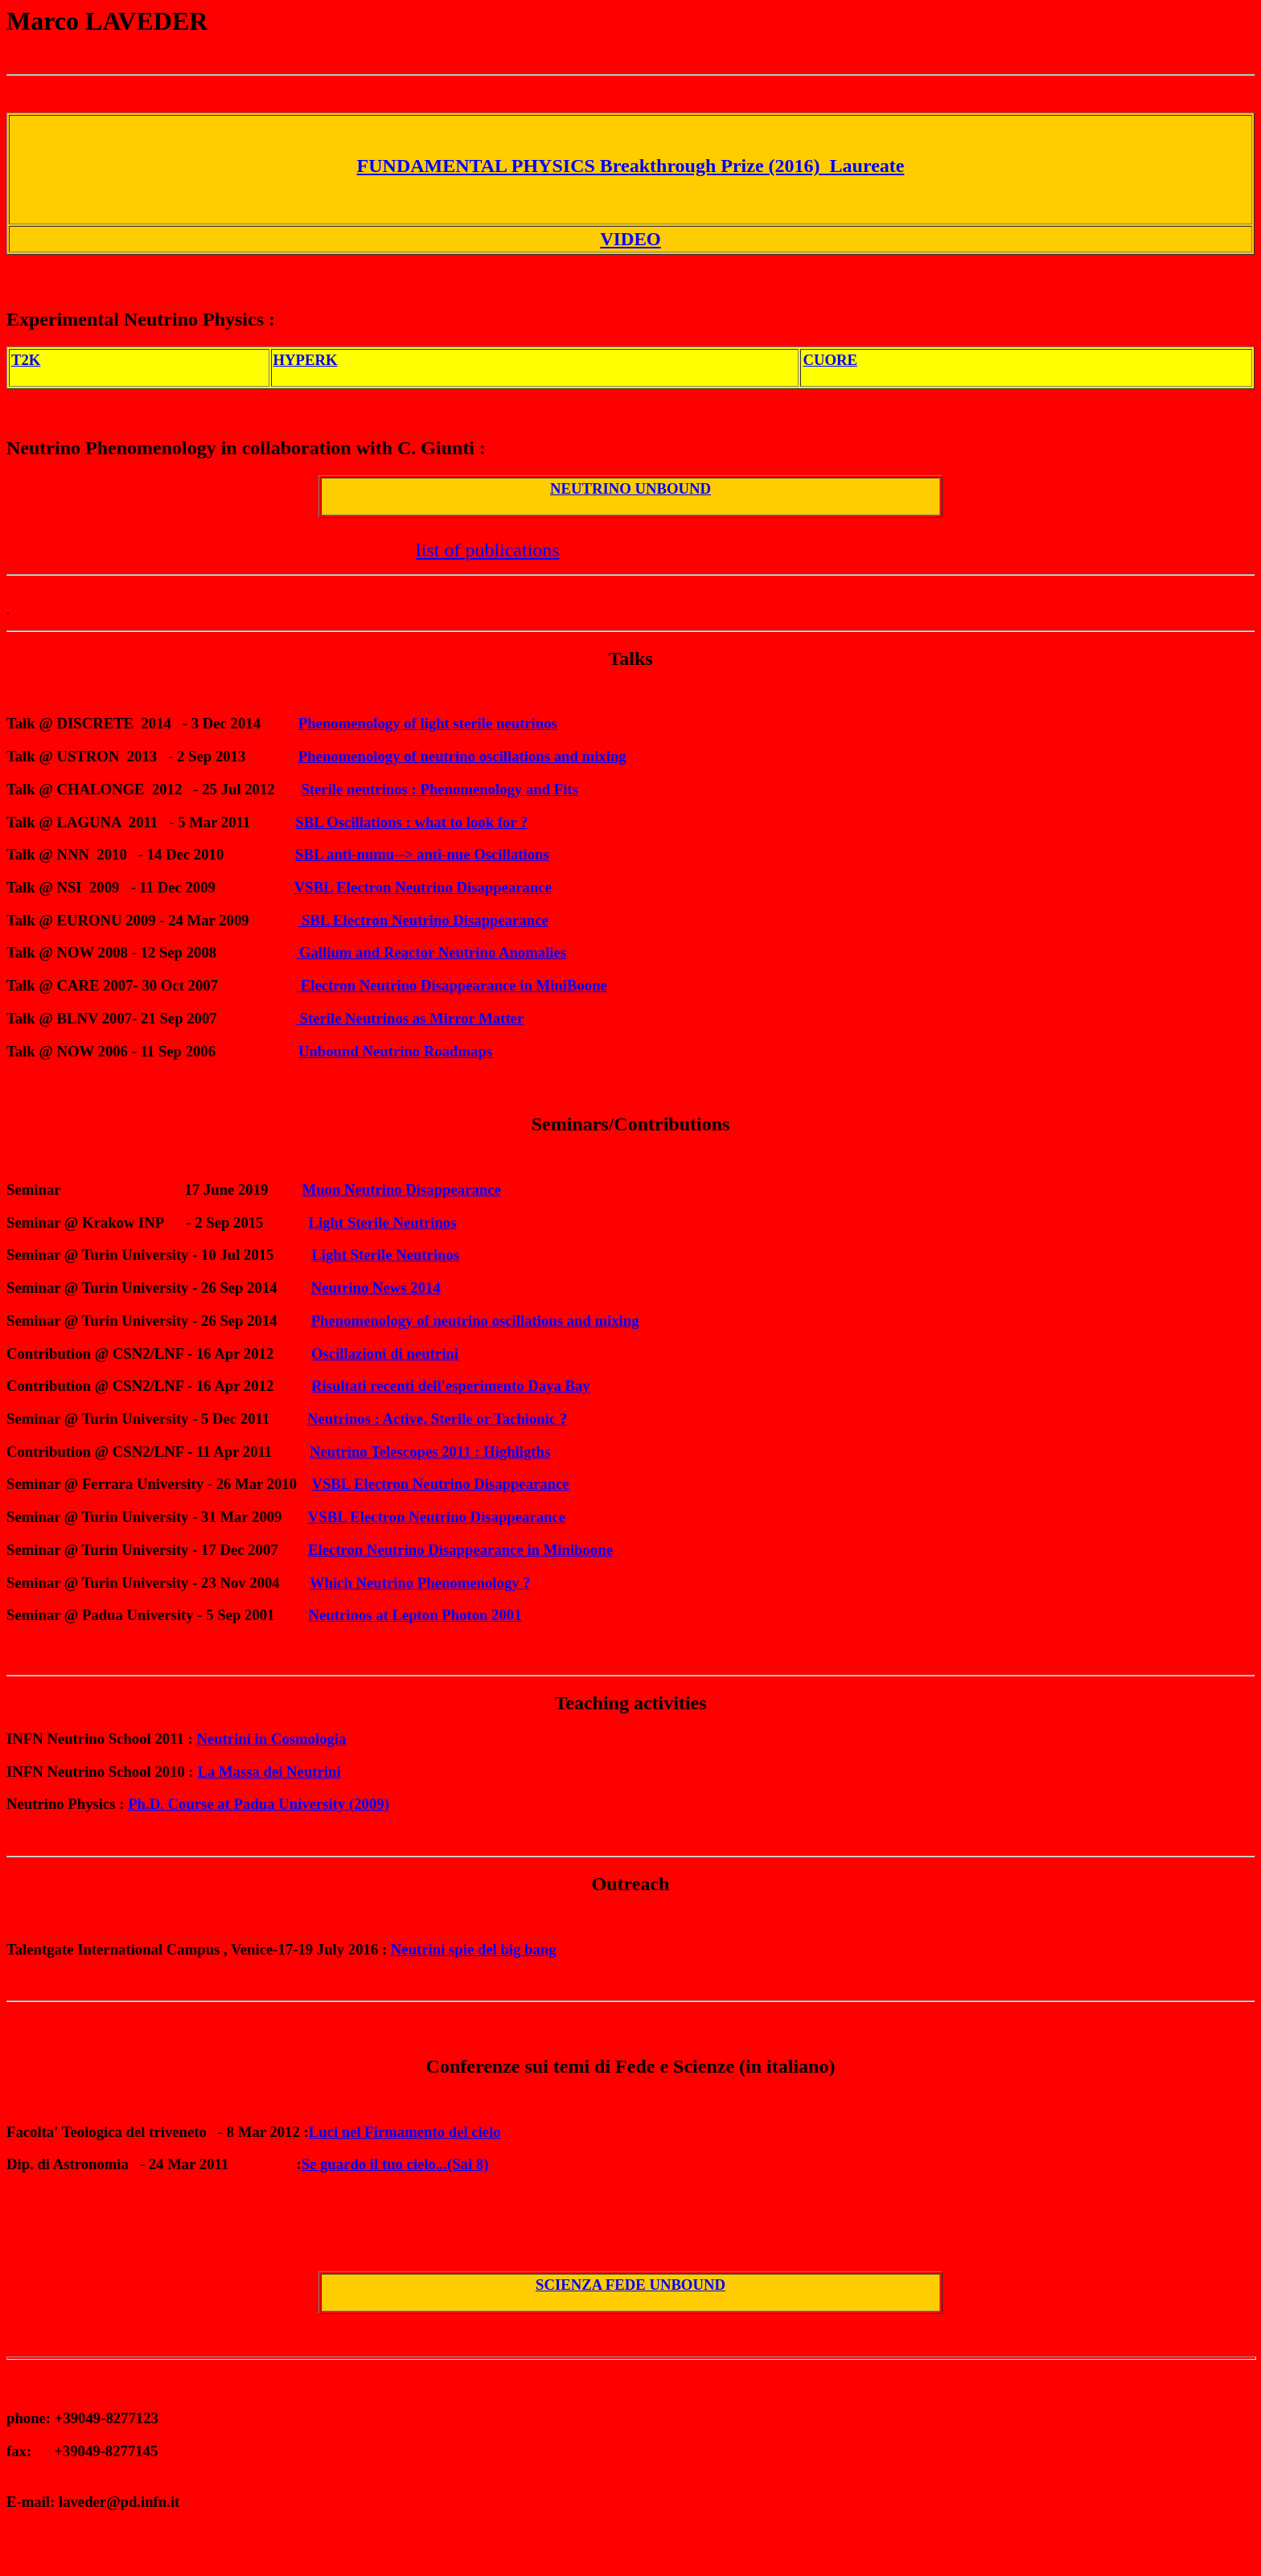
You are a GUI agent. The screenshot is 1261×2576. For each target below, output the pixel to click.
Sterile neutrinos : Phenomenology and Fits (439, 789)
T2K (25, 359)
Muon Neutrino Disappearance (401, 1189)
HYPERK (305, 359)
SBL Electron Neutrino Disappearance (423, 920)
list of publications (488, 549)
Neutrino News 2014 (376, 1287)
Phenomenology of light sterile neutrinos (427, 723)
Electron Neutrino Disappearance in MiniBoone (452, 985)
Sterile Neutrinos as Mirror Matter (410, 1018)
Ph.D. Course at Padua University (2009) (258, 1803)
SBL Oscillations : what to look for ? (411, 822)
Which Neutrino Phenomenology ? (420, 1582)
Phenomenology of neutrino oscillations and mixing (462, 756)
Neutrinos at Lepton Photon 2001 (415, 1614)
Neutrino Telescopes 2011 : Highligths (430, 1451)
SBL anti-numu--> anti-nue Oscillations (422, 854)
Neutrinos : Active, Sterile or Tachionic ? (437, 1418)
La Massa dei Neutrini (268, 1771)
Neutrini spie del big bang (474, 1949)
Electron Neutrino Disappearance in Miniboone (460, 1549)
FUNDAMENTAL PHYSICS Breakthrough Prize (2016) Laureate (631, 165)
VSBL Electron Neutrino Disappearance (423, 887)
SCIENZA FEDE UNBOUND (630, 2284)
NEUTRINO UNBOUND (630, 488)
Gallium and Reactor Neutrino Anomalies (430, 952)
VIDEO (630, 238)
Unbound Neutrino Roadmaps (395, 1051)
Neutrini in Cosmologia (271, 1738)
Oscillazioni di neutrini (384, 1353)
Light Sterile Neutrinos (383, 1222)
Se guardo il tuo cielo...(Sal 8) (395, 2164)
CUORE (830, 359)
